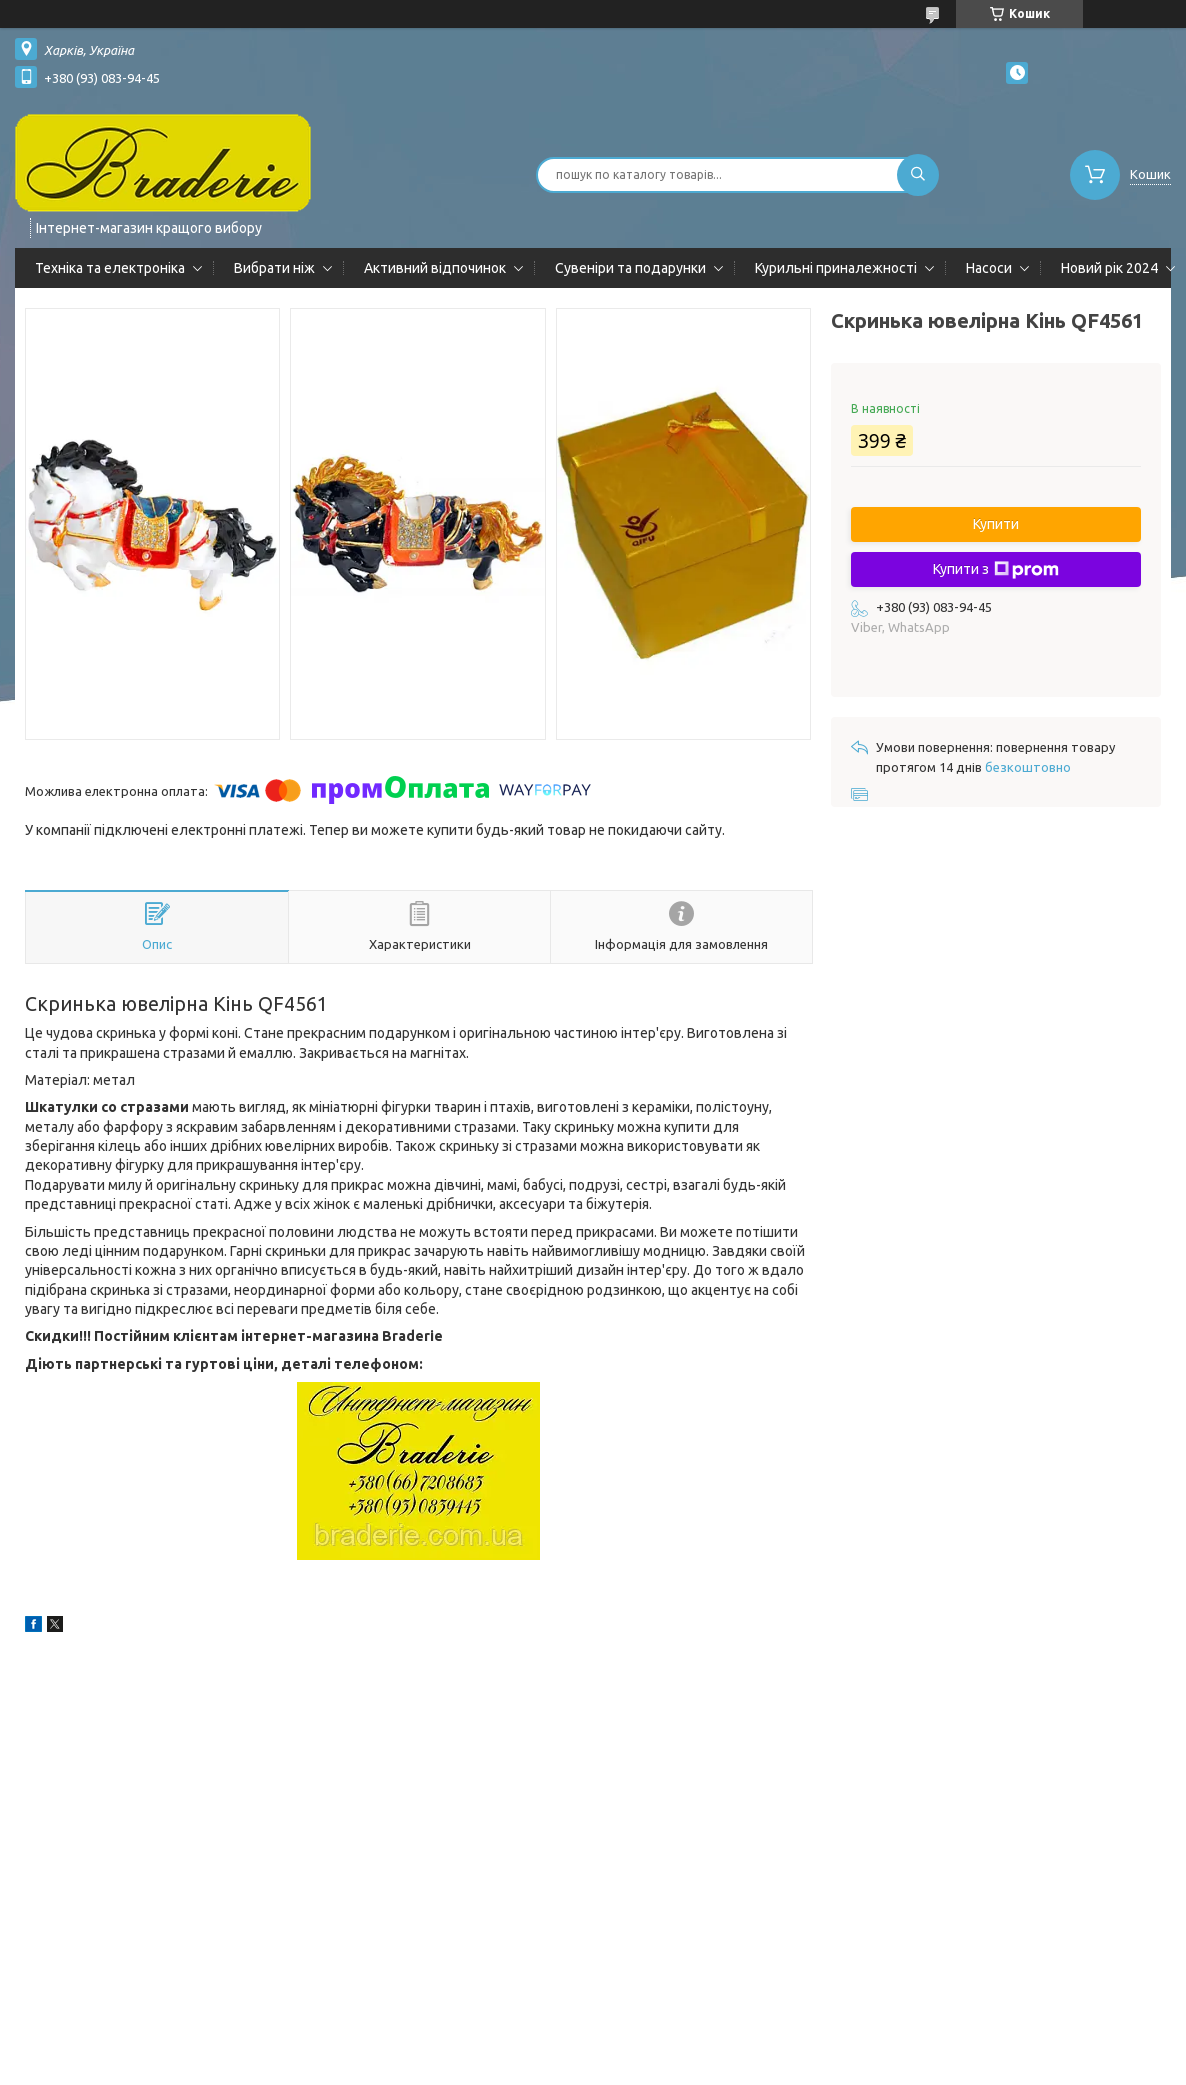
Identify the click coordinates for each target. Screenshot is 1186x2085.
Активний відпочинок (435, 268)
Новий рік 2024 (1109, 268)
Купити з (996, 570)
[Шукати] (918, 175)
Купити (996, 524)
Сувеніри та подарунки (630, 268)
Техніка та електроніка (110, 268)
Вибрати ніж (274, 268)
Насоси (989, 268)
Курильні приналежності (836, 268)
